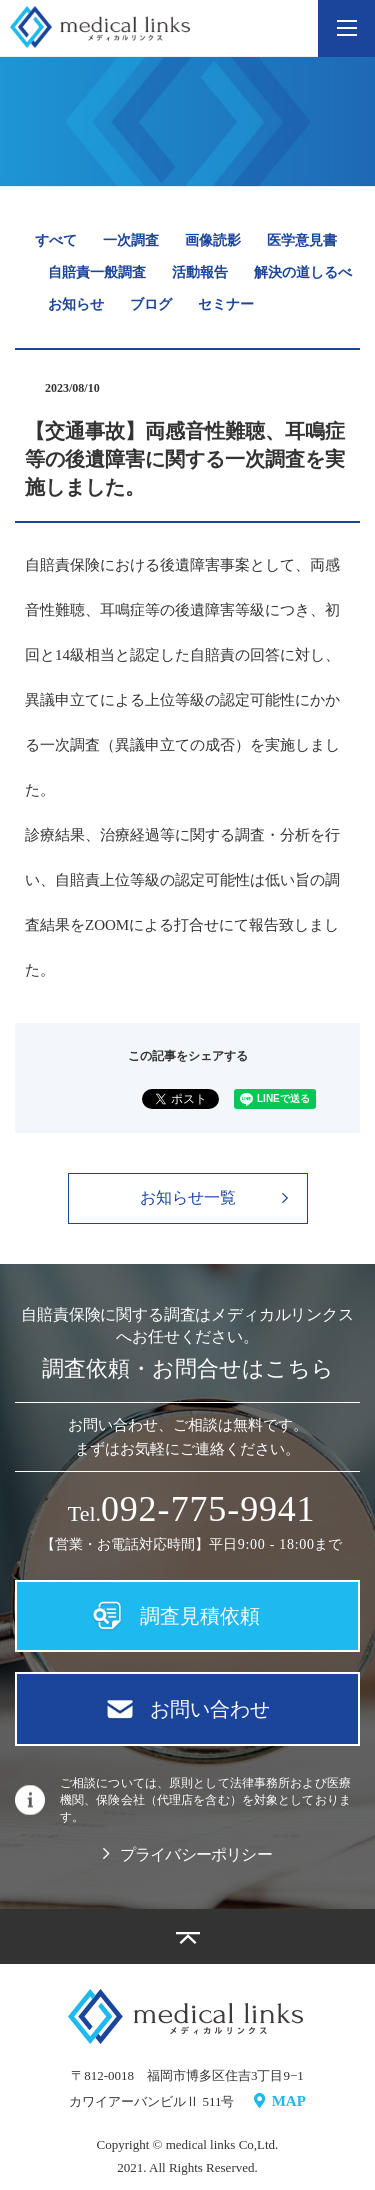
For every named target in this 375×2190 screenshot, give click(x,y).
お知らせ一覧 (214, 1197)
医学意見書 (302, 240)
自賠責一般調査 (97, 272)
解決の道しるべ (303, 272)
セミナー (226, 304)
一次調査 (131, 240)
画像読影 (213, 240)
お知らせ (76, 304)
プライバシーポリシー (187, 1854)
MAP (279, 2101)
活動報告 (200, 272)
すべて (56, 240)
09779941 (208, 1509)
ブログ (151, 304)
